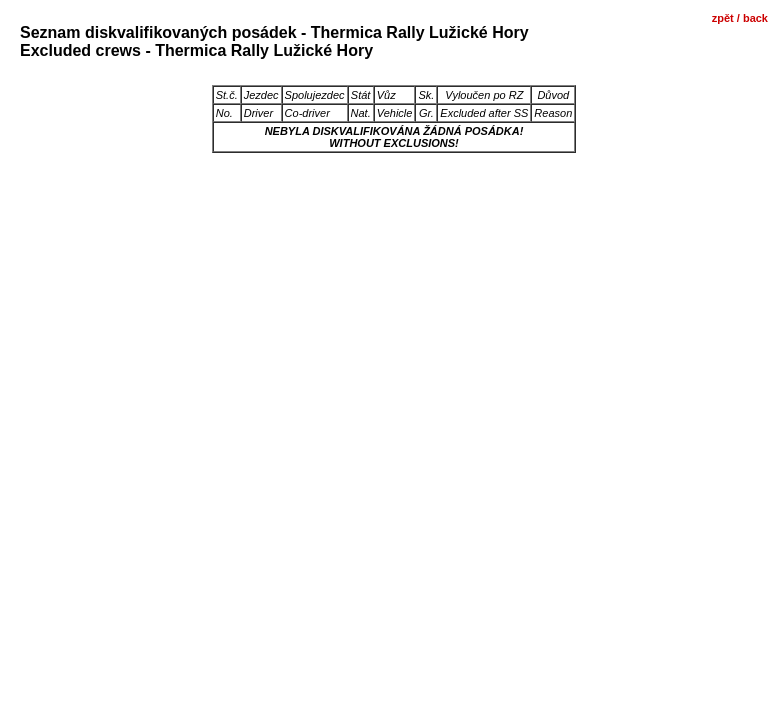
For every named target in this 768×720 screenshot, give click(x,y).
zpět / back (740, 18)
